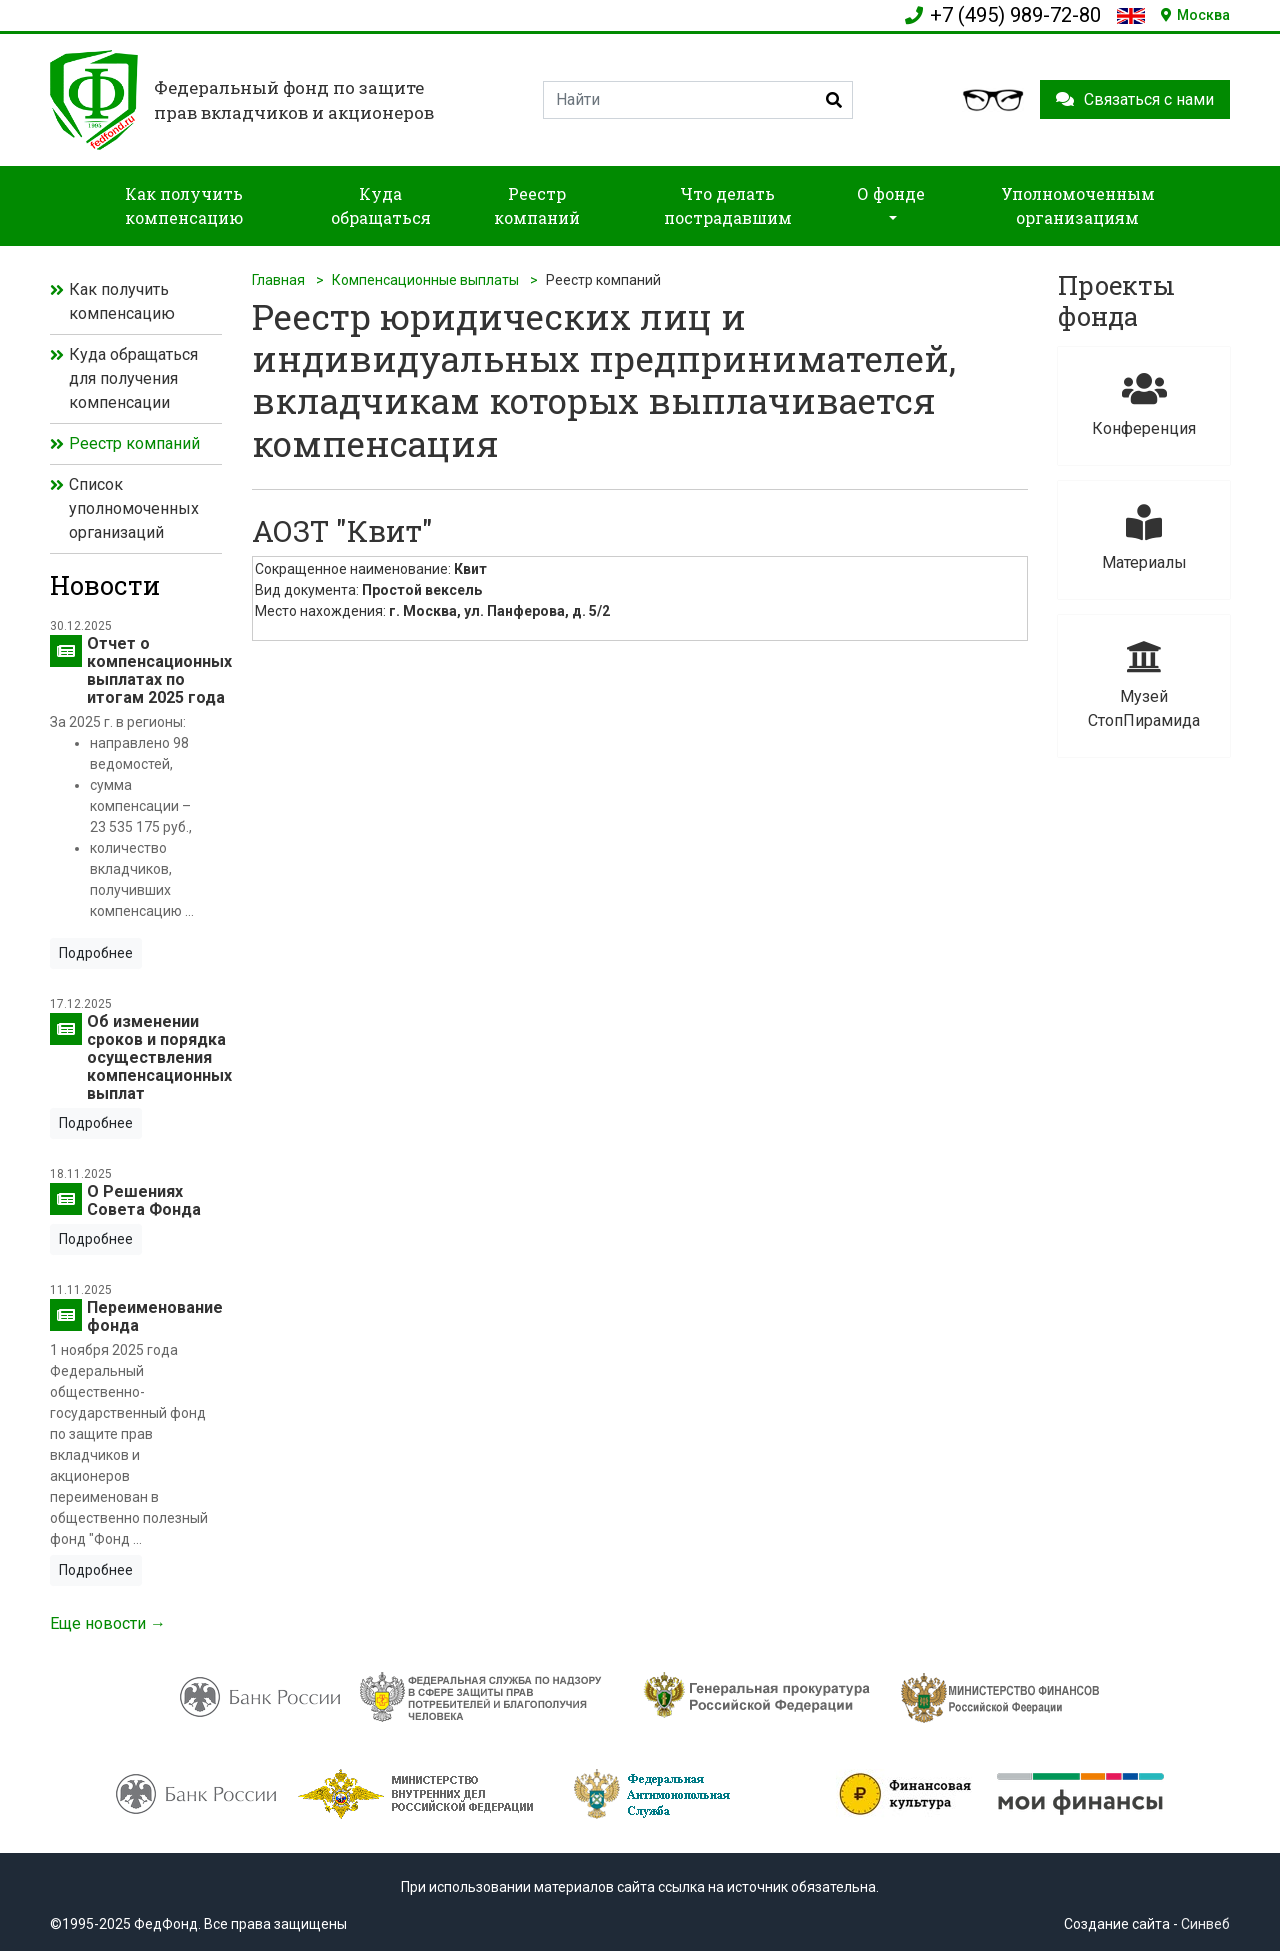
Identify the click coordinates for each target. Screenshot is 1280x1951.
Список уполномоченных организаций (134, 508)
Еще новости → (108, 1623)
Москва (1195, 15)
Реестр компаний (134, 443)
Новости (105, 585)
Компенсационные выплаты (425, 280)
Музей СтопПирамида (1144, 684)
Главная (278, 280)
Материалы (1144, 538)
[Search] (698, 100)
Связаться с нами (1135, 99)
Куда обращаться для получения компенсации (133, 378)
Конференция (1144, 404)
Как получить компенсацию (122, 301)
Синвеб (1205, 1924)
